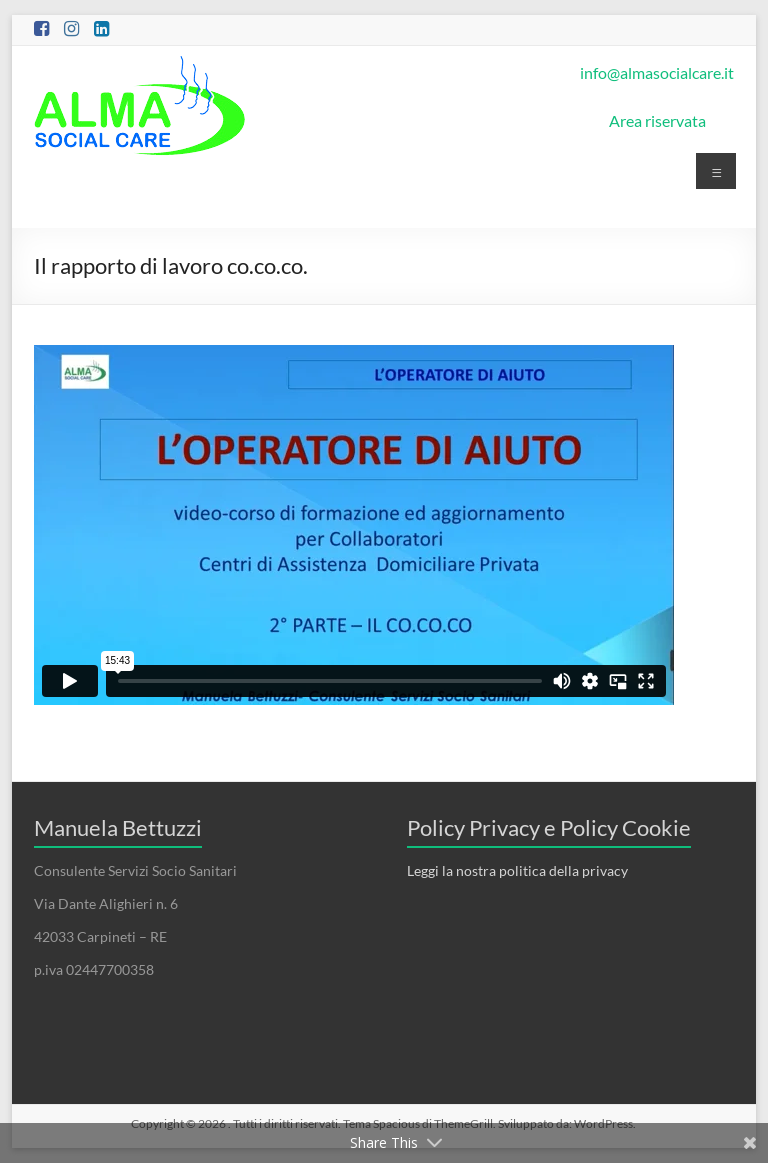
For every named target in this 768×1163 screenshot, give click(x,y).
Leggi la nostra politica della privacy (517, 870)
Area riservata (657, 120)
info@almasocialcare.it (657, 72)
